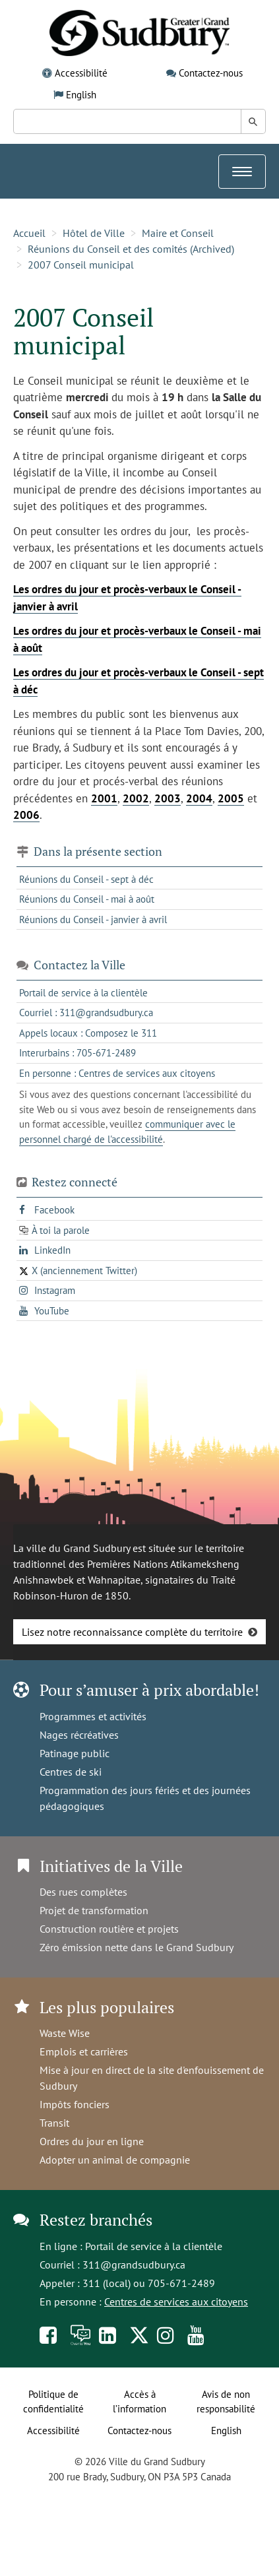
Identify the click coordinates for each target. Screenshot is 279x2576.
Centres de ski (71, 1771)
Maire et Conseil (178, 233)
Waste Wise (65, 2033)
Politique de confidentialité (53, 2402)
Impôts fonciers (74, 2104)
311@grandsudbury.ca (133, 2264)
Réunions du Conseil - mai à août (86, 899)
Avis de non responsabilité (226, 2402)
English (81, 94)
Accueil (29, 233)
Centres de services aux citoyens (176, 2301)
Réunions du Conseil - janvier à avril (93, 919)
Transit (54, 2122)
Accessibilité (81, 73)
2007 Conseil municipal (81, 264)
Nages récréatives (79, 1734)
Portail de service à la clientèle (153, 2246)
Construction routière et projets (109, 1928)
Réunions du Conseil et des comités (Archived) (131, 248)
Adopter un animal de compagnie (115, 2159)
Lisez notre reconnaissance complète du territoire (132, 1631)
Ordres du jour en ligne (92, 2141)
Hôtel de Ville (94, 233)
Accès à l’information (139, 2402)
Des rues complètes (83, 1891)
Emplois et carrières (84, 2051)
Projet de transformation (94, 1910)
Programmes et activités (93, 1716)
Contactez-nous (211, 73)
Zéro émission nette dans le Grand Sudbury (136, 1947)
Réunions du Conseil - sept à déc (86, 879)
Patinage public (74, 1753)
